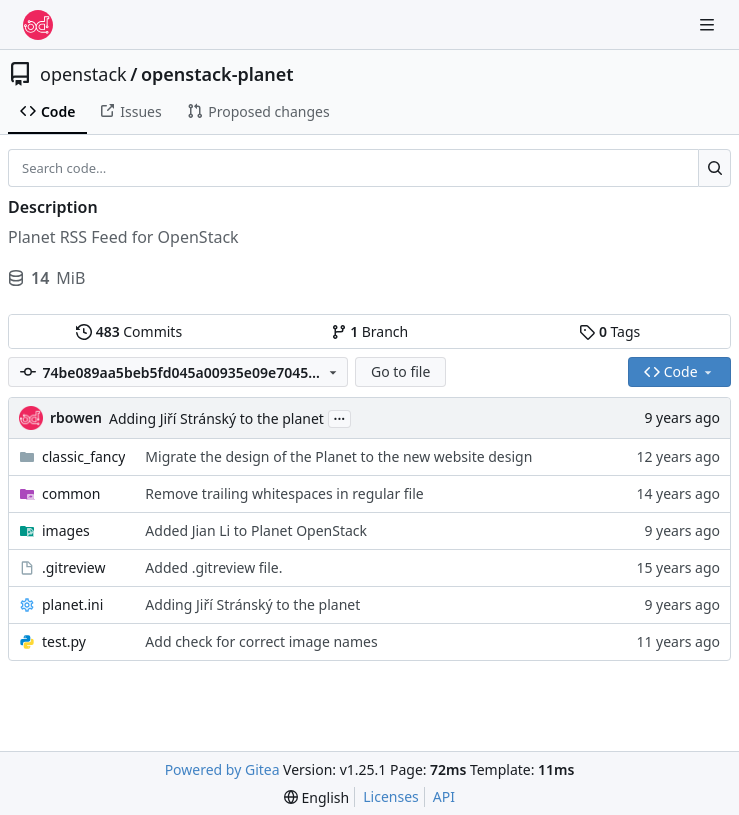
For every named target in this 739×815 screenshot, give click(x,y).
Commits (129, 331)
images (66, 530)
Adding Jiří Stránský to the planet (216, 418)
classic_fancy (83, 456)
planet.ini (72, 604)
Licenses (391, 796)
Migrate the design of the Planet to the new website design (338, 456)
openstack (83, 74)
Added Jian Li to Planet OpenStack (256, 530)
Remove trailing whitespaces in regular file (284, 493)
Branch (370, 331)
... (340, 417)
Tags (609, 331)
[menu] (316, 797)
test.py (64, 641)
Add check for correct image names (261, 641)
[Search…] (714, 168)
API (444, 796)
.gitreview (74, 567)
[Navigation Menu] (709, 24)
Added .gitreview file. (213, 567)
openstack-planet (217, 74)
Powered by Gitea (222, 769)
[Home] (38, 25)
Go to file (400, 371)
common (71, 493)
